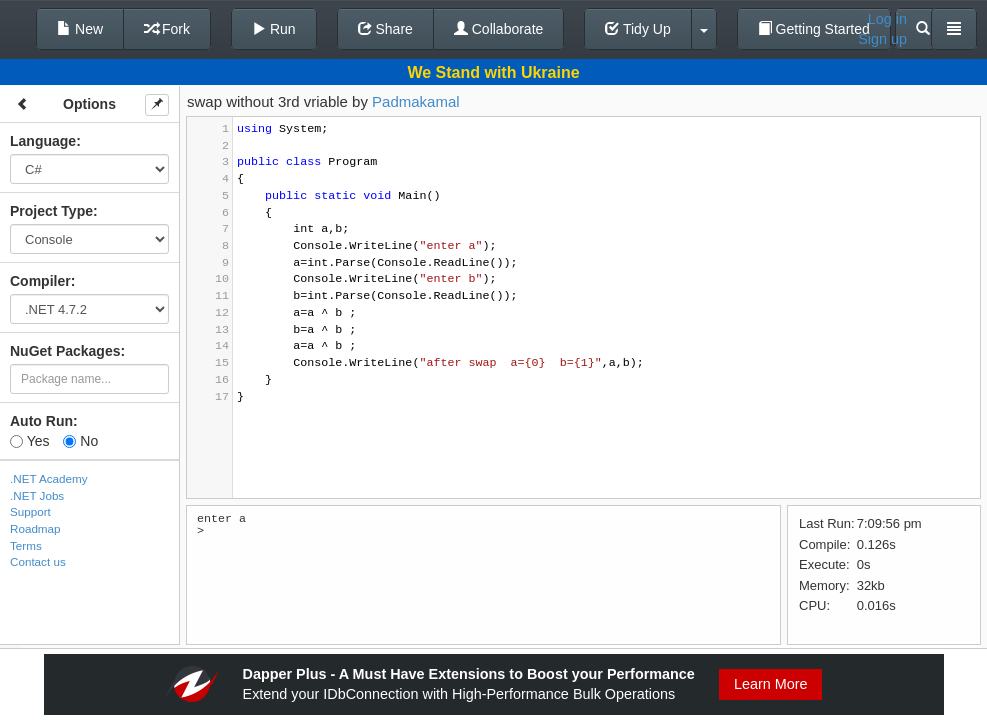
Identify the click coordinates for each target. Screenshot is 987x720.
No (80, 441)
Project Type (51, 211)
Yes (29, 441)
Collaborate (499, 29)
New (80, 29)
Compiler (40, 281)
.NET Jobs (37, 495)
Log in (887, 19)
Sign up (882, 39)
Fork (167, 29)
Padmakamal (416, 101)
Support (30, 511)
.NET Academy (49, 478)
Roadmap (35, 528)
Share (385, 29)
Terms (26, 545)
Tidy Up (637, 29)
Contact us (38, 561)
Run (274, 29)
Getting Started (814, 29)
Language (43, 141)
